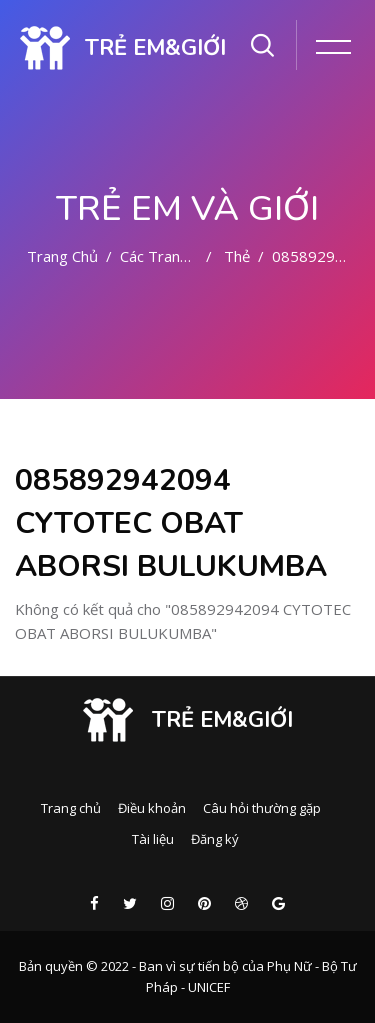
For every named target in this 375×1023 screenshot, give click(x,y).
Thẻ (237, 256)
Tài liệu (153, 839)
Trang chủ (62, 256)
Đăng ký (215, 839)
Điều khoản (152, 808)
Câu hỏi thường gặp (262, 808)
